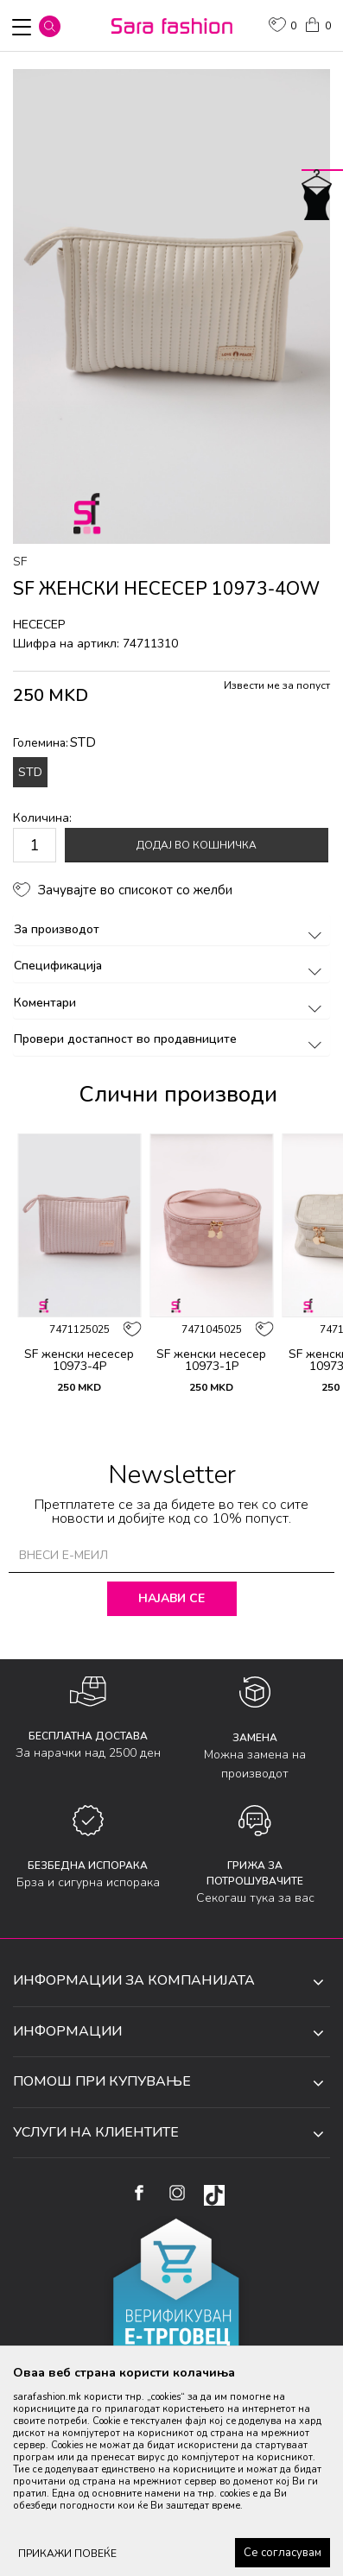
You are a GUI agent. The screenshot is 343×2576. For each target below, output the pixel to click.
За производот (170, 929)
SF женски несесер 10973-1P (211, 1360)
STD (30, 772)
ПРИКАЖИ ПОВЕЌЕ (67, 2553)
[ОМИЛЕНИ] (282, 27)
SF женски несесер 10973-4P (79, 1360)
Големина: (54, 742)
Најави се (171, 1598)
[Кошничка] (317, 23)
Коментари (170, 1002)
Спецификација (170, 965)
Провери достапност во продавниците (170, 1038)
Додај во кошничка (197, 845)
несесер (39, 624)
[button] (49, 26)
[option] (171, 306)
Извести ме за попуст (277, 685)
